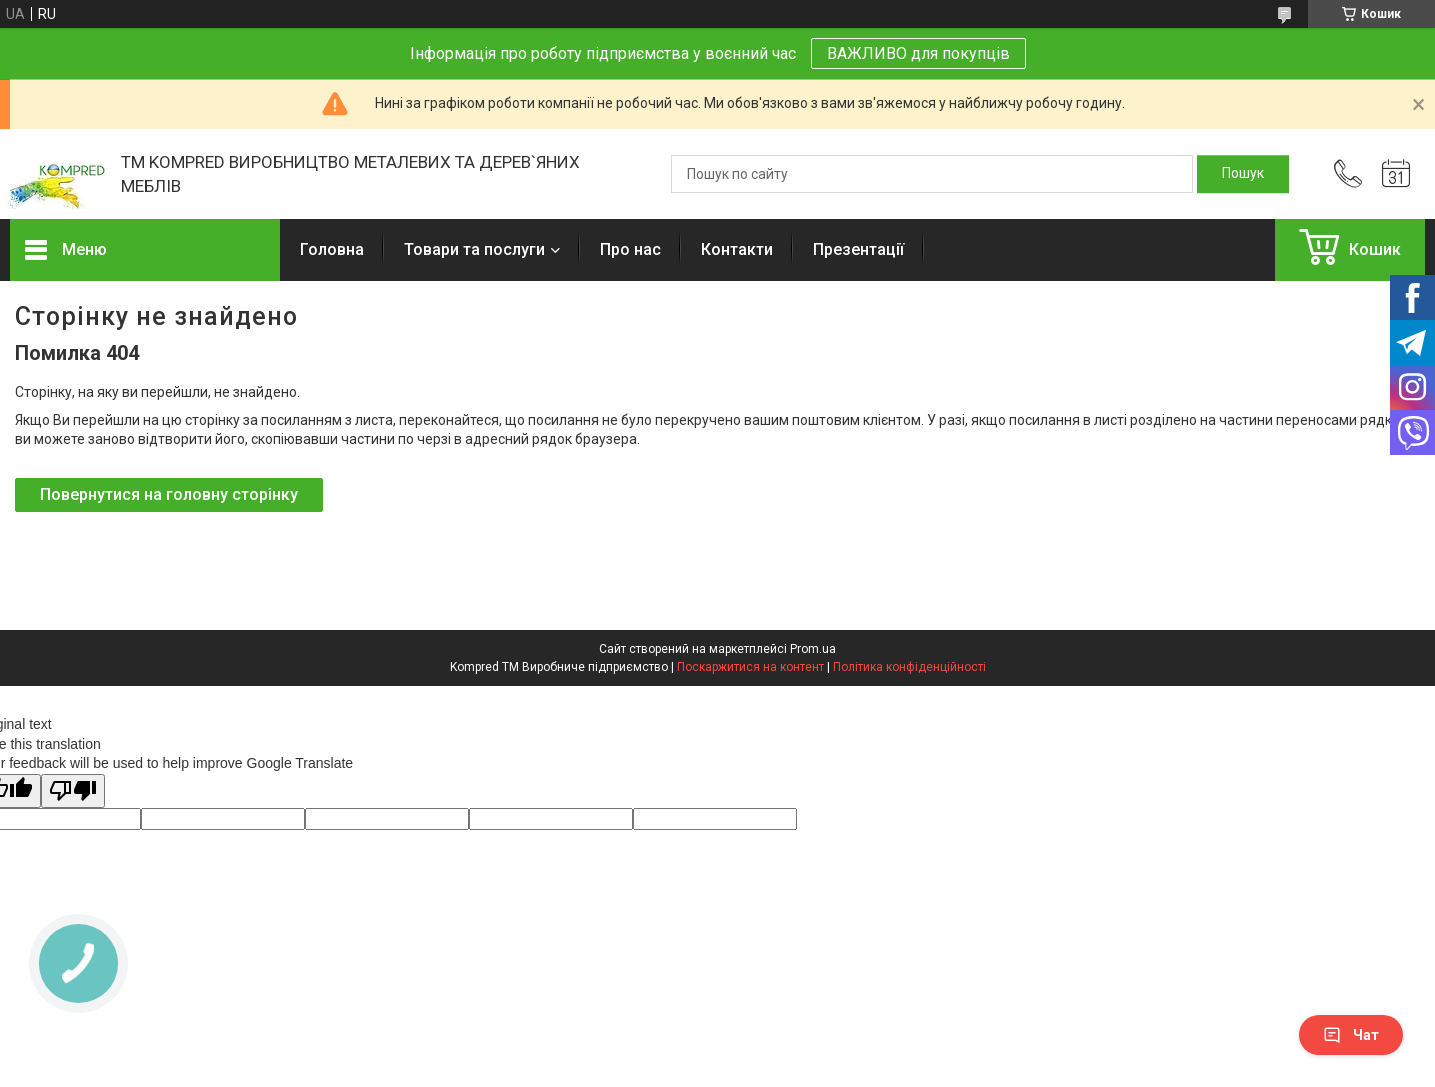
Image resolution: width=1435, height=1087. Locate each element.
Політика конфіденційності (909, 667)
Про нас (630, 249)
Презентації (858, 249)
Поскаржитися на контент (750, 667)
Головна (332, 249)
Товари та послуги (474, 249)
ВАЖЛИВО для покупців (918, 53)
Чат (1351, 1035)
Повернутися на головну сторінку (169, 494)
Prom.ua (813, 649)
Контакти (737, 249)
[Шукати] (1243, 174)
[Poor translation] (73, 791)
